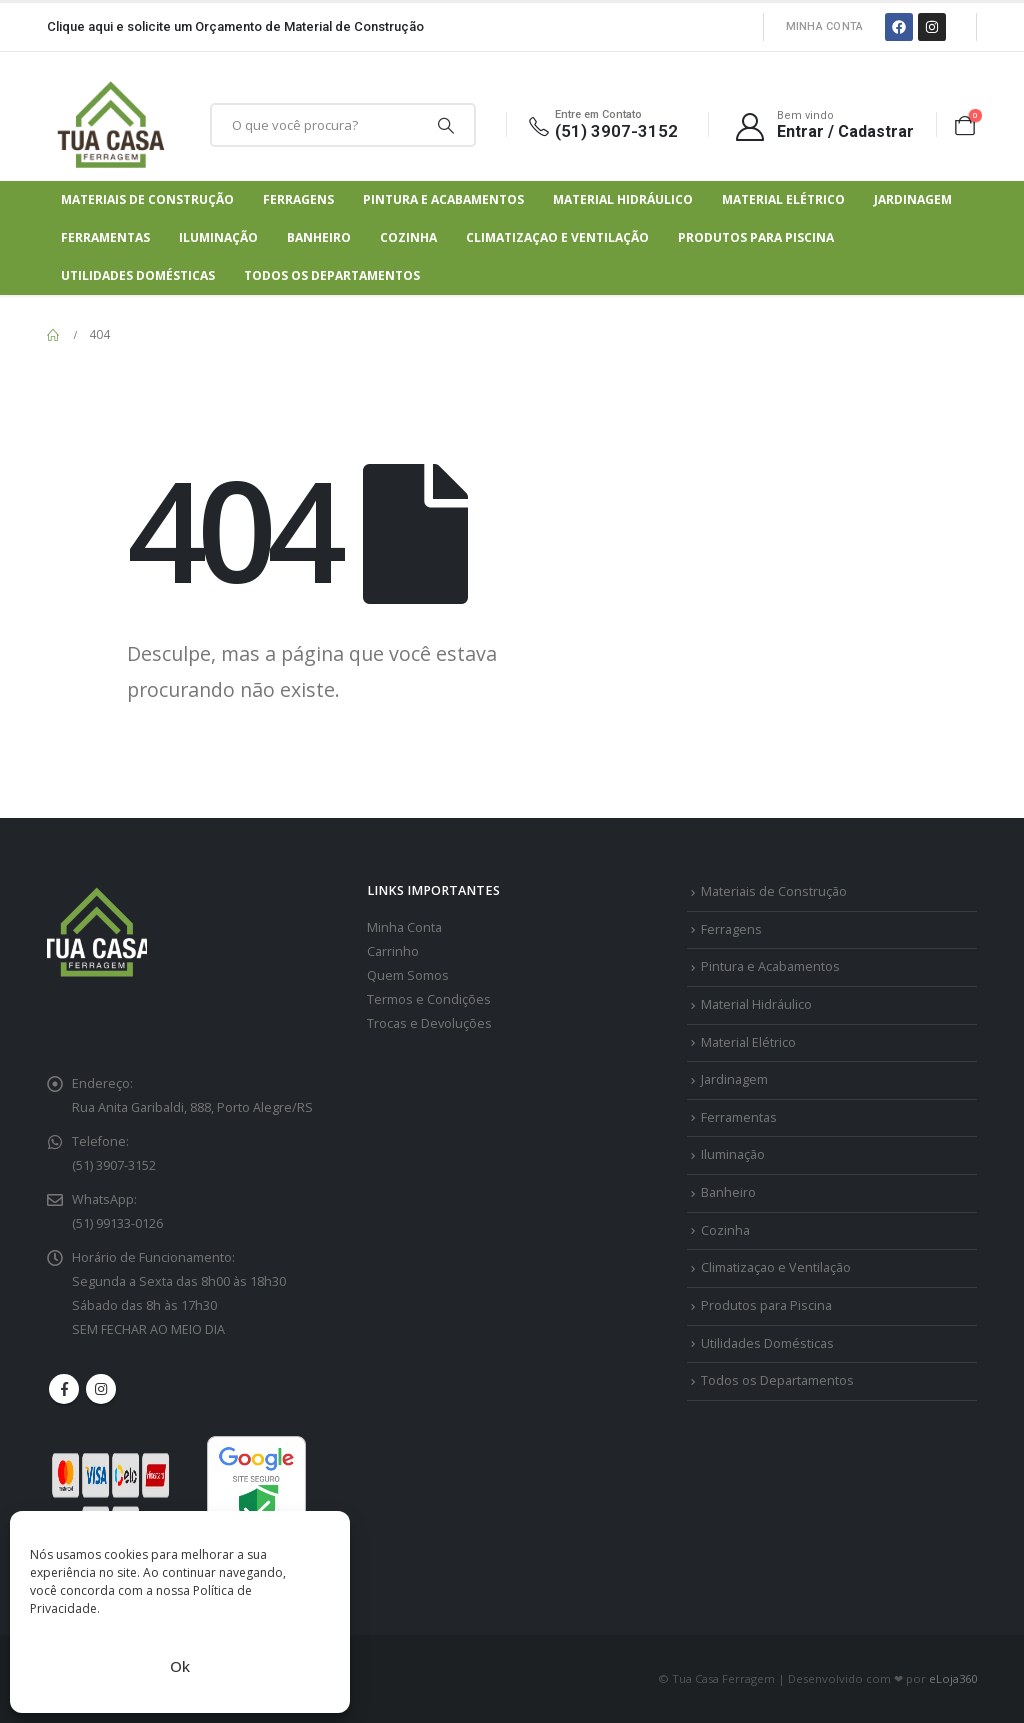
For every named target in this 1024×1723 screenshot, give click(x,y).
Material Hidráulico (623, 199)
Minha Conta (825, 26)
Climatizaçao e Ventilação (557, 237)
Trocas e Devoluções (429, 1023)
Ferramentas (105, 237)
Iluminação (218, 237)
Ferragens (298, 199)
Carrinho (393, 951)
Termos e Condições (429, 999)
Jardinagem (913, 199)
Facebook (64, 1389)
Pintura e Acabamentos (443, 199)
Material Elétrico (783, 199)
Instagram (101, 1389)
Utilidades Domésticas (138, 275)
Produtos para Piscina (756, 237)
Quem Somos (408, 975)
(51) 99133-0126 (117, 1223)
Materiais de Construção (147, 199)
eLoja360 (953, 1678)
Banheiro (319, 237)
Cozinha (408, 237)
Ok (180, 1666)
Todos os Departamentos (332, 275)
